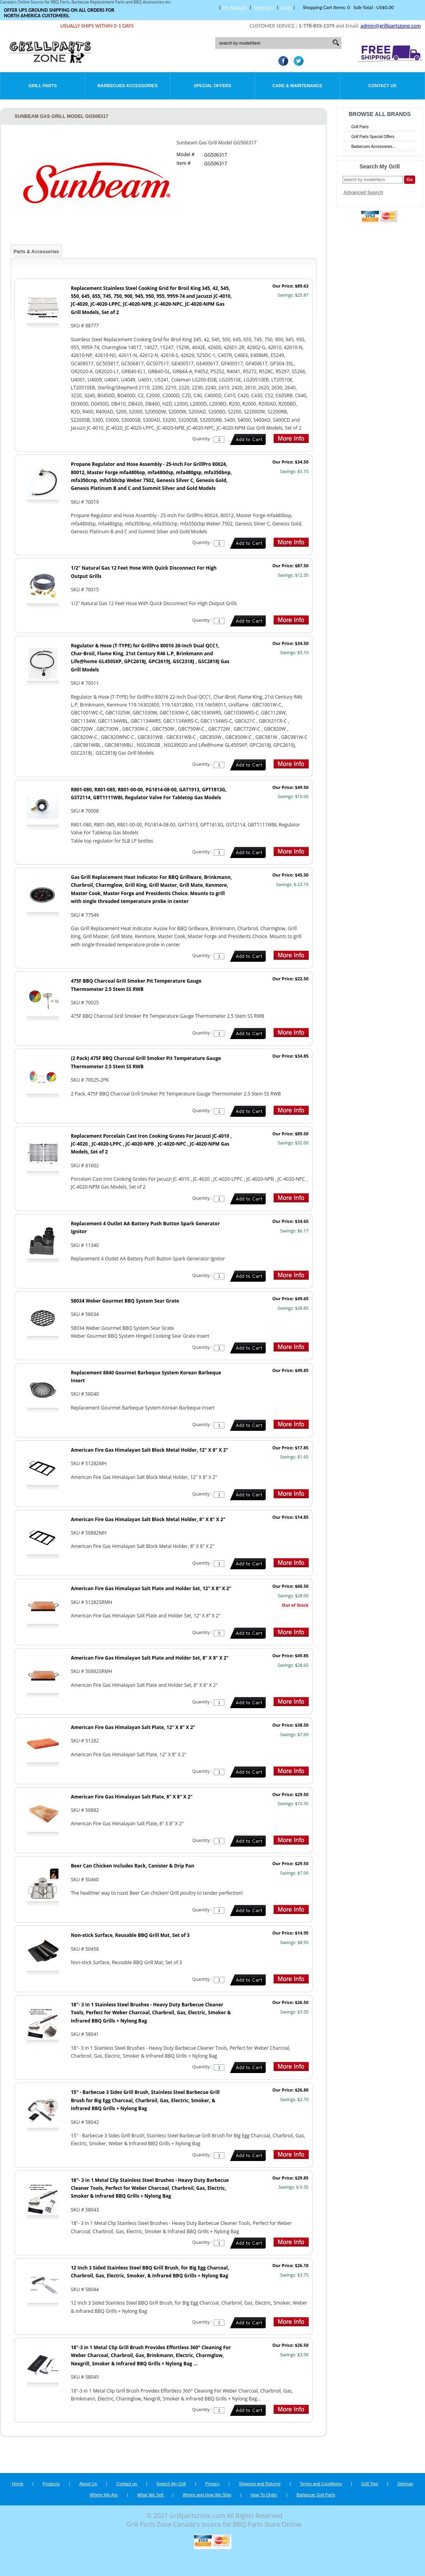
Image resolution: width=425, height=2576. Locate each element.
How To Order (263, 2494)
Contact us (126, 2483)
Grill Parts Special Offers (372, 137)
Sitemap (405, 2483)
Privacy (212, 2483)
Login (286, 7)
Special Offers (212, 85)
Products (51, 2483)
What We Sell (151, 2494)
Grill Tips (369, 2483)
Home (17, 2483)
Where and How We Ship (207, 2494)
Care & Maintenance (297, 85)
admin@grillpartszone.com (390, 25)
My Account (234, 7)
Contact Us (382, 85)
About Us (88, 2483)
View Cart (264, 7)
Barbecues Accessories (127, 85)
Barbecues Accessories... (373, 146)
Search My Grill (171, 2483)
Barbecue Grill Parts (315, 2494)
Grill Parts (42, 85)
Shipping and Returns (260, 2483)
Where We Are (103, 2494)
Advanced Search (363, 192)
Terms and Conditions (321, 2483)
